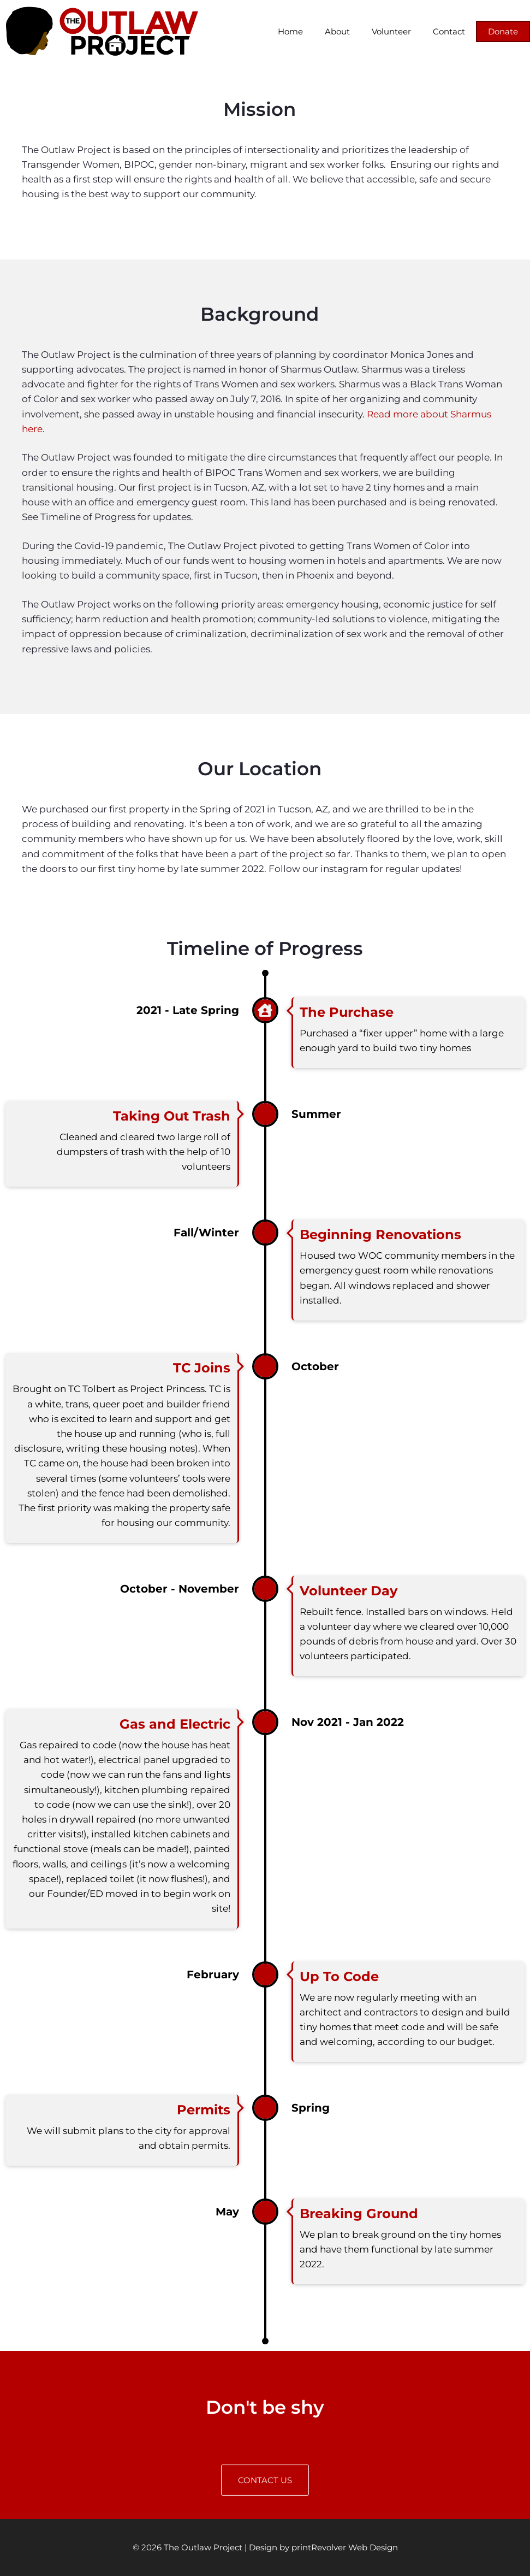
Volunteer (391, 31)
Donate (503, 31)
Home (290, 31)
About (337, 31)
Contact (449, 31)
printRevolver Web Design (344, 2547)
